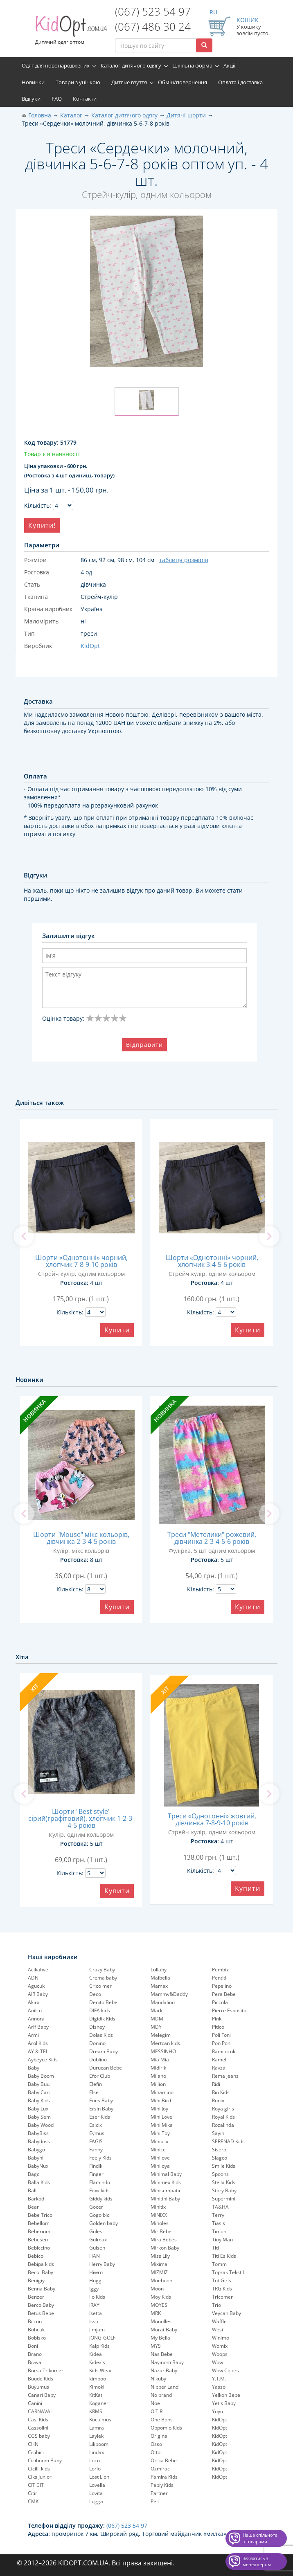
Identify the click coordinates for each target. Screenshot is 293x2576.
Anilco (35, 2010)
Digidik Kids (102, 2018)
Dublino (98, 2059)
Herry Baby (102, 2264)
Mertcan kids (165, 2043)
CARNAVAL (40, 2411)
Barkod (36, 2198)
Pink (216, 2018)
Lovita (96, 2493)
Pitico (218, 2026)
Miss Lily (160, 2255)
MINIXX (159, 2215)
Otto (155, 2452)
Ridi (216, 2084)
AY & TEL (38, 2051)
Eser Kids (99, 2116)
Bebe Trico (40, 2215)
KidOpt (219, 2419)
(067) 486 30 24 (153, 26)
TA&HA (220, 2206)
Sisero (219, 2149)
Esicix (95, 2125)
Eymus (96, 2133)
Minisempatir (166, 2190)
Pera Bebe (224, 1994)
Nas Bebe (162, 2354)
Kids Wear (100, 2370)
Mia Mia (160, 2059)
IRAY (94, 2305)
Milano (158, 2075)
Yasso (218, 2386)
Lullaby (159, 1969)
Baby (33, 2067)
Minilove (160, 2157)
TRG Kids (222, 2288)
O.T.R (156, 2411)
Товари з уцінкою (78, 82)
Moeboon (161, 2280)
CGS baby (39, 2435)
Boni (33, 2345)
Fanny (96, 2149)
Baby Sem (39, 2116)
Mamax (159, 1985)
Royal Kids (223, 2116)
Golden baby (103, 2223)
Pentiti (219, 1977)
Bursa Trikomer (45, 2370)
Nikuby (158, 2378)
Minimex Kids (166, 2182)
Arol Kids (38, 2043)
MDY (156, 2026)
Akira (34, 2002)
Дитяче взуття (129, 82)
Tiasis (218, 2223)
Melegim (161, 2035)
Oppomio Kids (166, 2427)
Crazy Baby (102, 1969)
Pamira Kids (164, 2476)
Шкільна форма (192, 65)
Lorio (95, 2468)
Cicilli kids (39, 2468)
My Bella (160, 2337)
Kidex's (97, 2362)
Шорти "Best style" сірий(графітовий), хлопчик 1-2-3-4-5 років (81, 1818)
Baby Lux (38, 2108)
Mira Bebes (164, 2239)
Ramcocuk (223, 2051)
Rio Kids (221, 2092)
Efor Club (99, 2075)
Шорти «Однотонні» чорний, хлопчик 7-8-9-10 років (81, 1261)
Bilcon (35, 2321)
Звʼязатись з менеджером (257, 2561)
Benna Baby (41, 2288)
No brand (161, 2395)
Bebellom (39, 2223)
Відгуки (31, 98)
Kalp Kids (99, 2345)
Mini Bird (161, 2100)
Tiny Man (222, 2239)
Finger (96, 2174)
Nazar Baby (164, 2370)
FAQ (57, 98)
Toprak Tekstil (228, 2272)
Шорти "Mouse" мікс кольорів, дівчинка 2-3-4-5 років (81, 1538)
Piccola (220, 2002)
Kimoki (96, 2386)
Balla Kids (39, 2182)
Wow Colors (225, 2370)
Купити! (42, 525)
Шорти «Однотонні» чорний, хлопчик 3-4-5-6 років (212, 1261)
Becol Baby (40, 2272)
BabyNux (38, 2165)
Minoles (160, 2223)
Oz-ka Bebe (164, 2460)
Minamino (162, 2092)
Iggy (94, 2288)
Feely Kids (100, 2157)
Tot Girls (221, 2280)
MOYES (159, 2305)
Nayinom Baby (167, 2362)
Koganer (98, 2403)
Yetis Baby (224, 2403)
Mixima (159, 2264)
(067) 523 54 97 (153, 11)
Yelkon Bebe (226, 2395)
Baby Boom (41, 2075)
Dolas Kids (101, 2035)
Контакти (85, 98)
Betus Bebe (41, 2313)
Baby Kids (39, 2100)
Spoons (220, 2174)
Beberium (39, 2231)
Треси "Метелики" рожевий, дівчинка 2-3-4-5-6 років (211, 1538)
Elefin (95, 2084)
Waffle (219, 2321)
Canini (35, 2403)
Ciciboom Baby (45, 2460)
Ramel (219, 2059)
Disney (97, 2026)
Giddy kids (101, 2198)
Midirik (158, 2067)
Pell (155, 2501)
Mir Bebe (161, 2231)
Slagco (219, 2157)
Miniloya (160, 2165)
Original (160, 2435)
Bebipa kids (41, 2264)
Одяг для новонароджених (56, 65)
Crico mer (100, 1985)
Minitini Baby (165, 2198)
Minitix (158, 2206)
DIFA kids (99, 2010)
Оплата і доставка (240, 82)
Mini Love (161, 2116)
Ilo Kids (97, 2296)
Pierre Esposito (229, 2010)
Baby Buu (39, 2084)
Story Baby (224, 2190)
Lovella (97, 2485)
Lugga (96, 2501)
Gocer (96, 2206)
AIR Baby (38, 1994)
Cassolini (38, 2427)
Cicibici (36, 2452)
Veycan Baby (226, 2313)
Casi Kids (38, 2419)
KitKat (95, 2395)
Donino (97, 2043)
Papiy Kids (162, 2485)
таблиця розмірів (183, 560)
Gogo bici (99, 2215)
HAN (94, 2255)
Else (94, 2092)
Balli (33, 2190)
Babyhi (35, 2157)
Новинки (33, 82)
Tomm (219, 2264)
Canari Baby (42, 2395)
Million (158, 2084)
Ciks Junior (40, 2476)
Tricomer (222, 2296)
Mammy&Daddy (169, 1994)
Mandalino (163, 2002)
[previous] (24, 1236)
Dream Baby (103, 2051)
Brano (35, 2354)
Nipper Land (164, 2386)
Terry (218, 2215)
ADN (33, 1977)
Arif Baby (38, 2026)
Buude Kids (40, 2378)
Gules (95, 2231)
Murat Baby (164, 2329)
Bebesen (38, 2239)
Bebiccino (39, 2247)
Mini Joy (159, 2108)
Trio (216, 2305)
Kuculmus (100, 2419)
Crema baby (103, 1977)
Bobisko (37, 2337)
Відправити (144, 1044)
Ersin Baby (101, 2108)
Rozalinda (223, 2125)
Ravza (218, 2067)
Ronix (218, 2100)
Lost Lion (99, 2476)
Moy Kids (161, 2296)
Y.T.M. (219, 2378)
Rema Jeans (225, 2075)
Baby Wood (41, 2125)
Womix (220, 2345)
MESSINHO (163, 2051)
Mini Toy (160, 2133)
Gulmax (98, 2239)
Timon (219, 2231)
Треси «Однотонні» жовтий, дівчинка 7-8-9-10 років (212, 1819)
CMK (33, 2501)
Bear (33, 2206)
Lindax (96, 2452)
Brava (34, 2362)
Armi (33, 2035)
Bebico (35, 2255)
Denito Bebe (103, 2002)
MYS (156, 2345)
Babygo (36, 2149)
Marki (157, 2010)
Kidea (95, 2354)
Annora (36, 2018)
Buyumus (38, 2386)
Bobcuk (36, 2329)
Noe (155, 2403)
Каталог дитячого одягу (131, 65)
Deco (95, 1994)
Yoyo (217, 2411)
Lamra (96, 2427)
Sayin (218, 2133)
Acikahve (38, 1969)
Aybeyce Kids (43, 2059)
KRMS (95, 2411)
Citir (32, 2493)
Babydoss (39, 2141)
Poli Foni (221, 2035)
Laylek (96, 2435)
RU (213, 12)
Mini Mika (162, 2125)
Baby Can (39, 2092)
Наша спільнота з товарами (260, 2538)
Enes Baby (101, 2100)
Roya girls (223, 2108)
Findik (95, 2165)
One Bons (162, 2419)
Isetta (95, 2313)
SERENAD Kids (228, 2141)
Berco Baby (41, 2305)
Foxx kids (99, 2190)
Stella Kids (223, 2182)
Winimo (220, 2337)
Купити (117, 1329)
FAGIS (96, 2141)
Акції (229, 65)
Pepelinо (222, 1985)
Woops (220, 2354)
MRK (156, 2313)
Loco (94, 2460)
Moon (157, 2288)
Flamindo (99, 2182)
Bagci (34, 2174)
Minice (158, 2149)
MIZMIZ (159, 2272)
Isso (93, 2321)
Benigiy (36, 2280)
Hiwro (96, 2272)
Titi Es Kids (224, 2255)
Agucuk (36, 1985)
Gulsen (97, 2247)
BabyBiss (38, 2133)
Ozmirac (160, 2468)
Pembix (220, 1969)
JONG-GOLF (102, 2337)
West (217, 2329)
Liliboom (98, 2444)
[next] (269, 1236)
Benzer (36, 2296)
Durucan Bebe (105, 2067)
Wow (217, 2362)
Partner (159, 2493)
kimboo (97, 2378)
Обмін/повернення (182, 82)
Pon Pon (221, 2043)
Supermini (223, 2198)
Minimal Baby (166, 2174)
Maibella (160, 1977)
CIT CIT (36, 2485)
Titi (215, 2247)
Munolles (161, 2321)
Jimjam (97, 2329)
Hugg (95, 2280)
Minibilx (159, 2141)
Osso (156, 2444)
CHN (33, 2444)
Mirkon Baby (165, 2247)
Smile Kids (223, 2165)
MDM (157, 2018)
